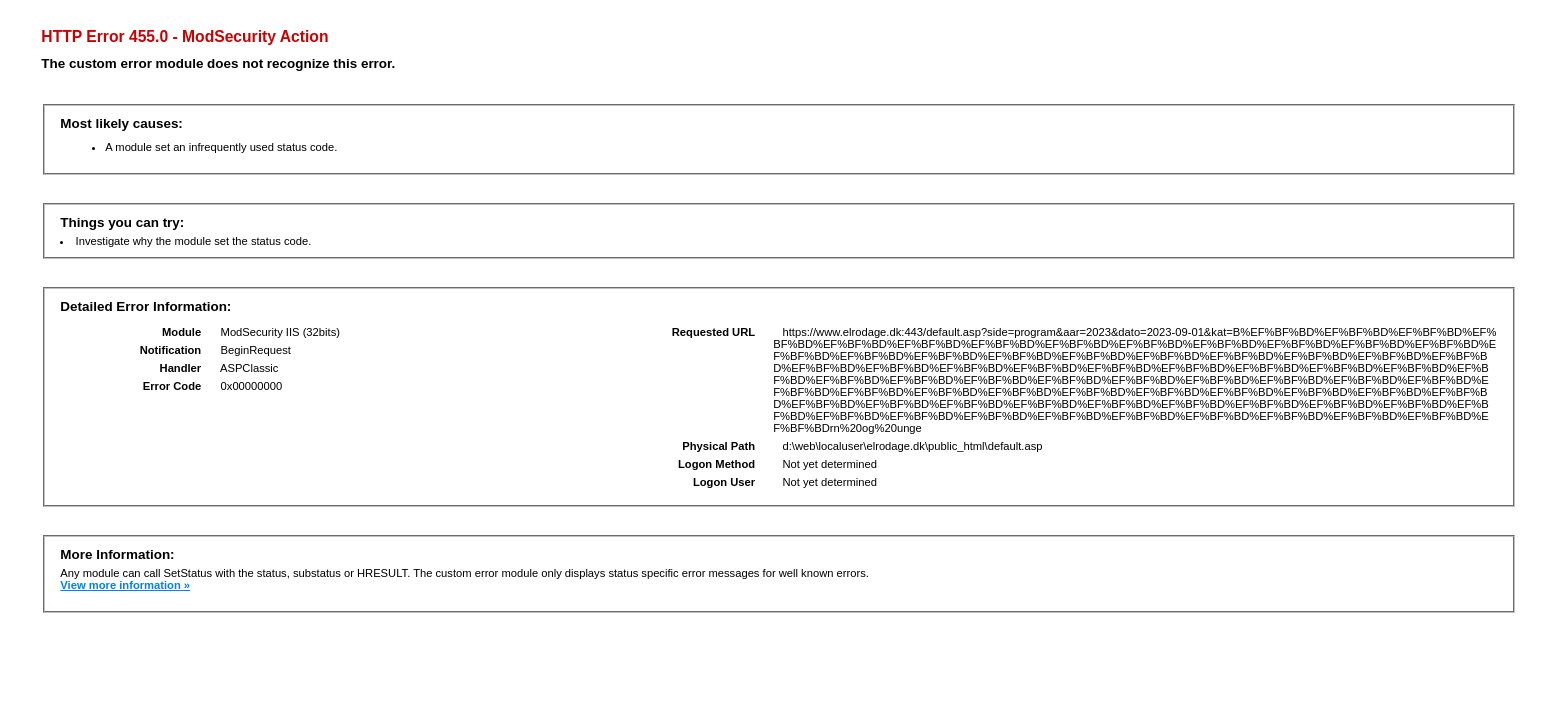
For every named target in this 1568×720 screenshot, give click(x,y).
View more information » (125, 585)
